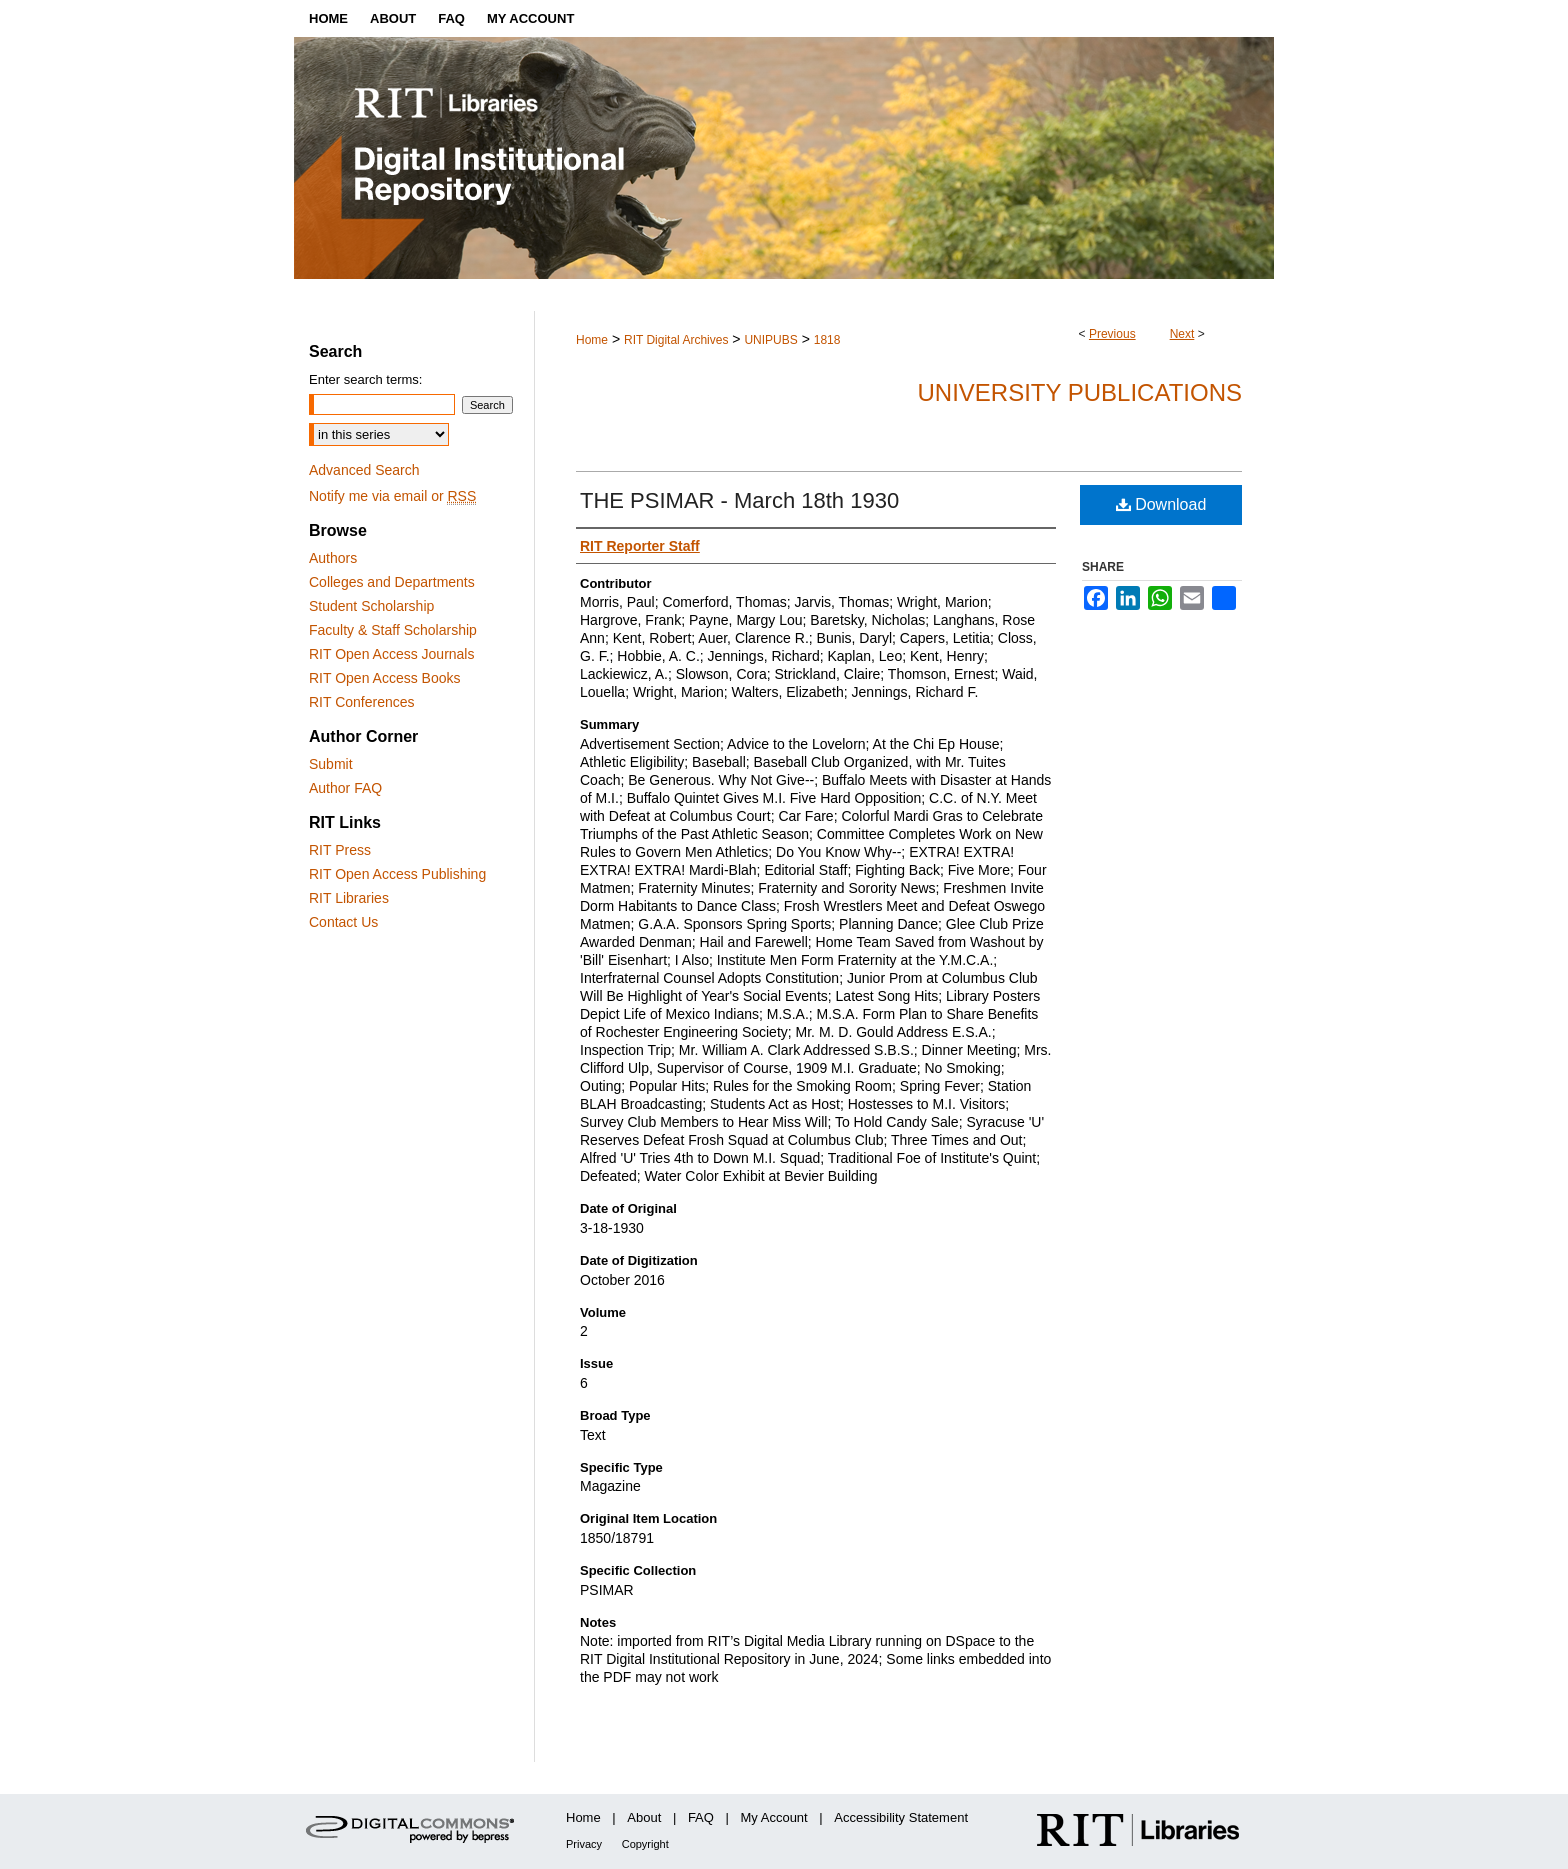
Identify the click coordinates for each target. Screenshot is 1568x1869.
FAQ (701, 1817)
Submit (331, 764)
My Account (774, 1817)
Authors (333, 558)
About (644, 1817)
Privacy (584, 1844)
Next (1182, 334)
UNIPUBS (770, 340)
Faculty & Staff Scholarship (393, 630)
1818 (827, 340)
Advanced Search (364, 470)
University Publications (1079, 392)
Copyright (645, 1844)
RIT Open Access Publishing (397, 874)
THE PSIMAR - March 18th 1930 (739, 500)
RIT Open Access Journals (391, 654)
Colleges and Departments (392, 582)
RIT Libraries (349, 898)
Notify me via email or (392, 496)
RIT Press (340, 850)
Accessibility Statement (901, 1817)
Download (1161, 504)
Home (592, 340)
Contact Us (343, 922)
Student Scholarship (371, 606)
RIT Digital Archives (676, 340)
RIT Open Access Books (384, 678)
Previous (1112, 334)
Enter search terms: (365, 379)
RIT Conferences (362, 702)
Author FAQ (345, 788)
